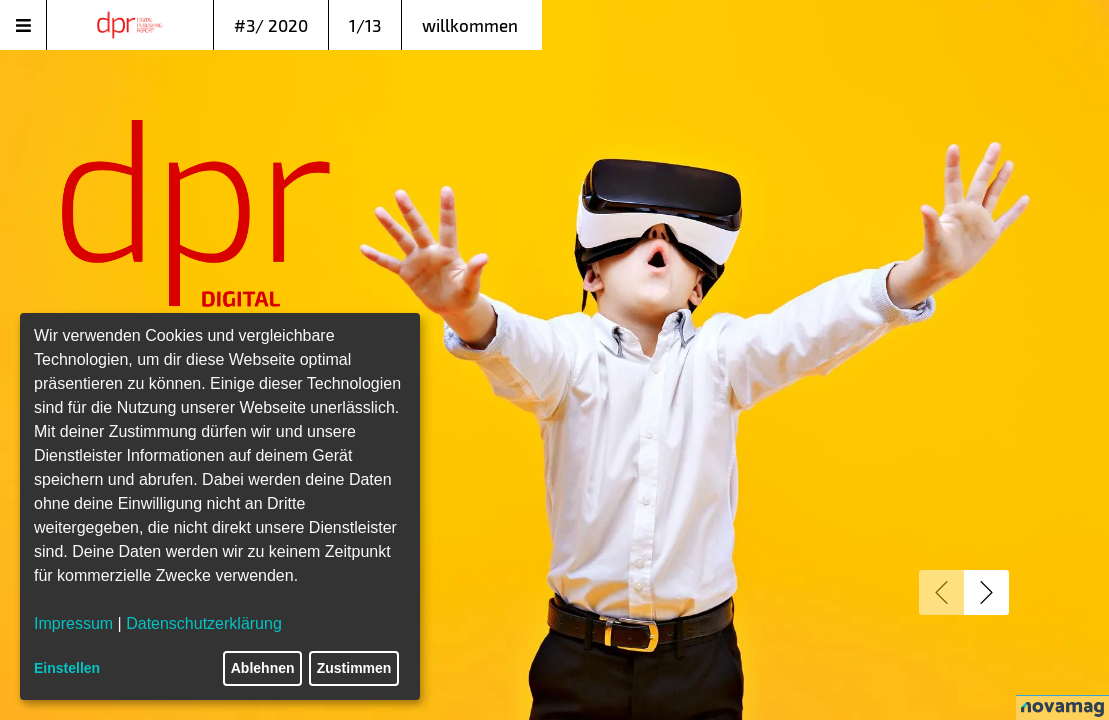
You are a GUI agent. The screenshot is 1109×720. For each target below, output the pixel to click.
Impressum (73, 623)
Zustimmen (354, 668)
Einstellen (67, 668)
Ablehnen (263, 668)
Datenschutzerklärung (204, 623)
